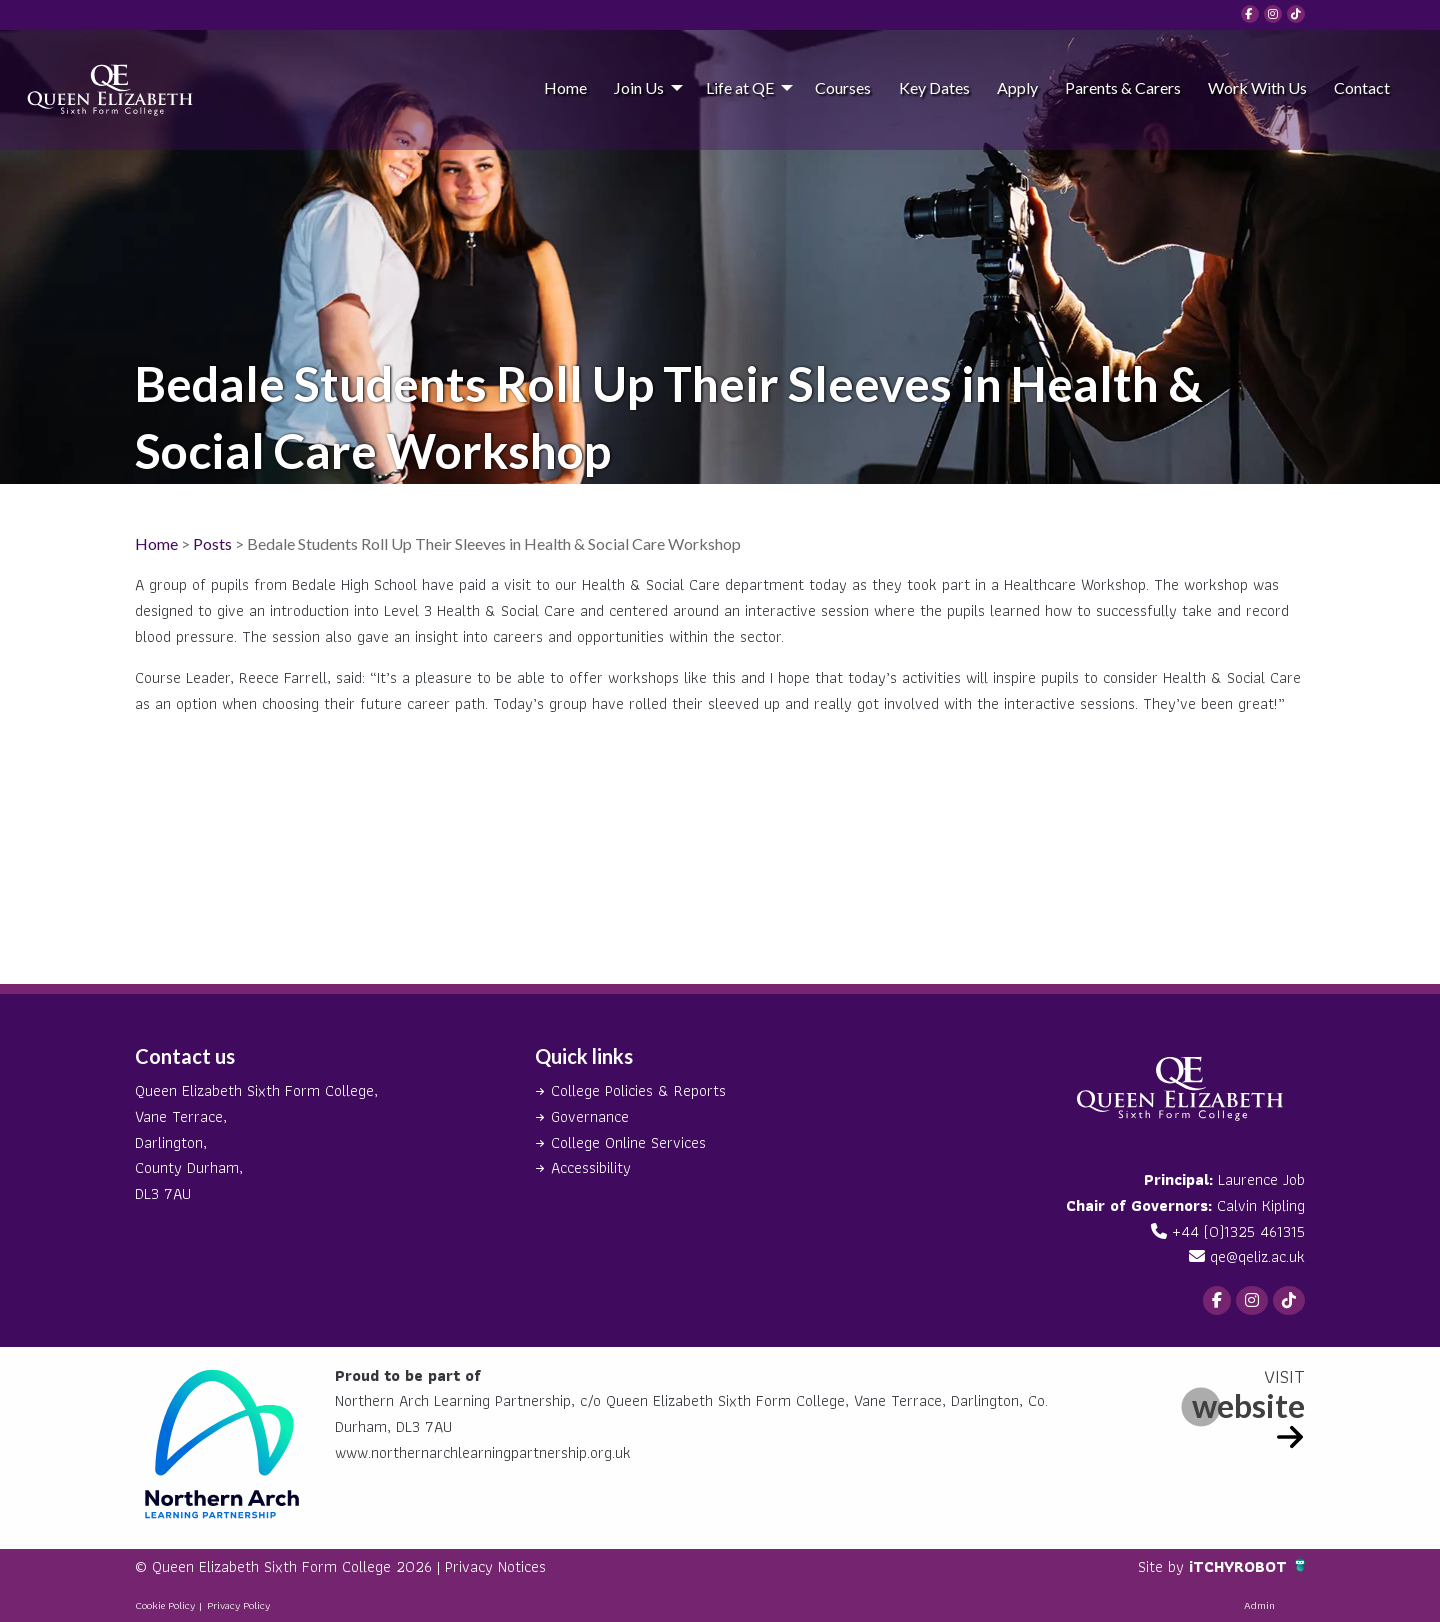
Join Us (639, 87)
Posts (212, 543)
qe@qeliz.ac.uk (1257, 1256)
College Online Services (628, 1142)
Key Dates (934, 87)
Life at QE (740, 87)
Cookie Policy (165, 1605)
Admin (1259, 1605)
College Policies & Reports (638, 1090)
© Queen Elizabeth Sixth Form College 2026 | (290, 1566)
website (1248, 1405)
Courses (843, 87)
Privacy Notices (495, 1566)
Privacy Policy (238, 1605)
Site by (1163, 1566)
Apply (1017, 87)
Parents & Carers (1123, 87)
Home (565, 87)
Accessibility (591, 1167)
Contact (1362, 87)
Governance (590, 1116)
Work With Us (1257, 87)
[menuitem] (565, 87)
